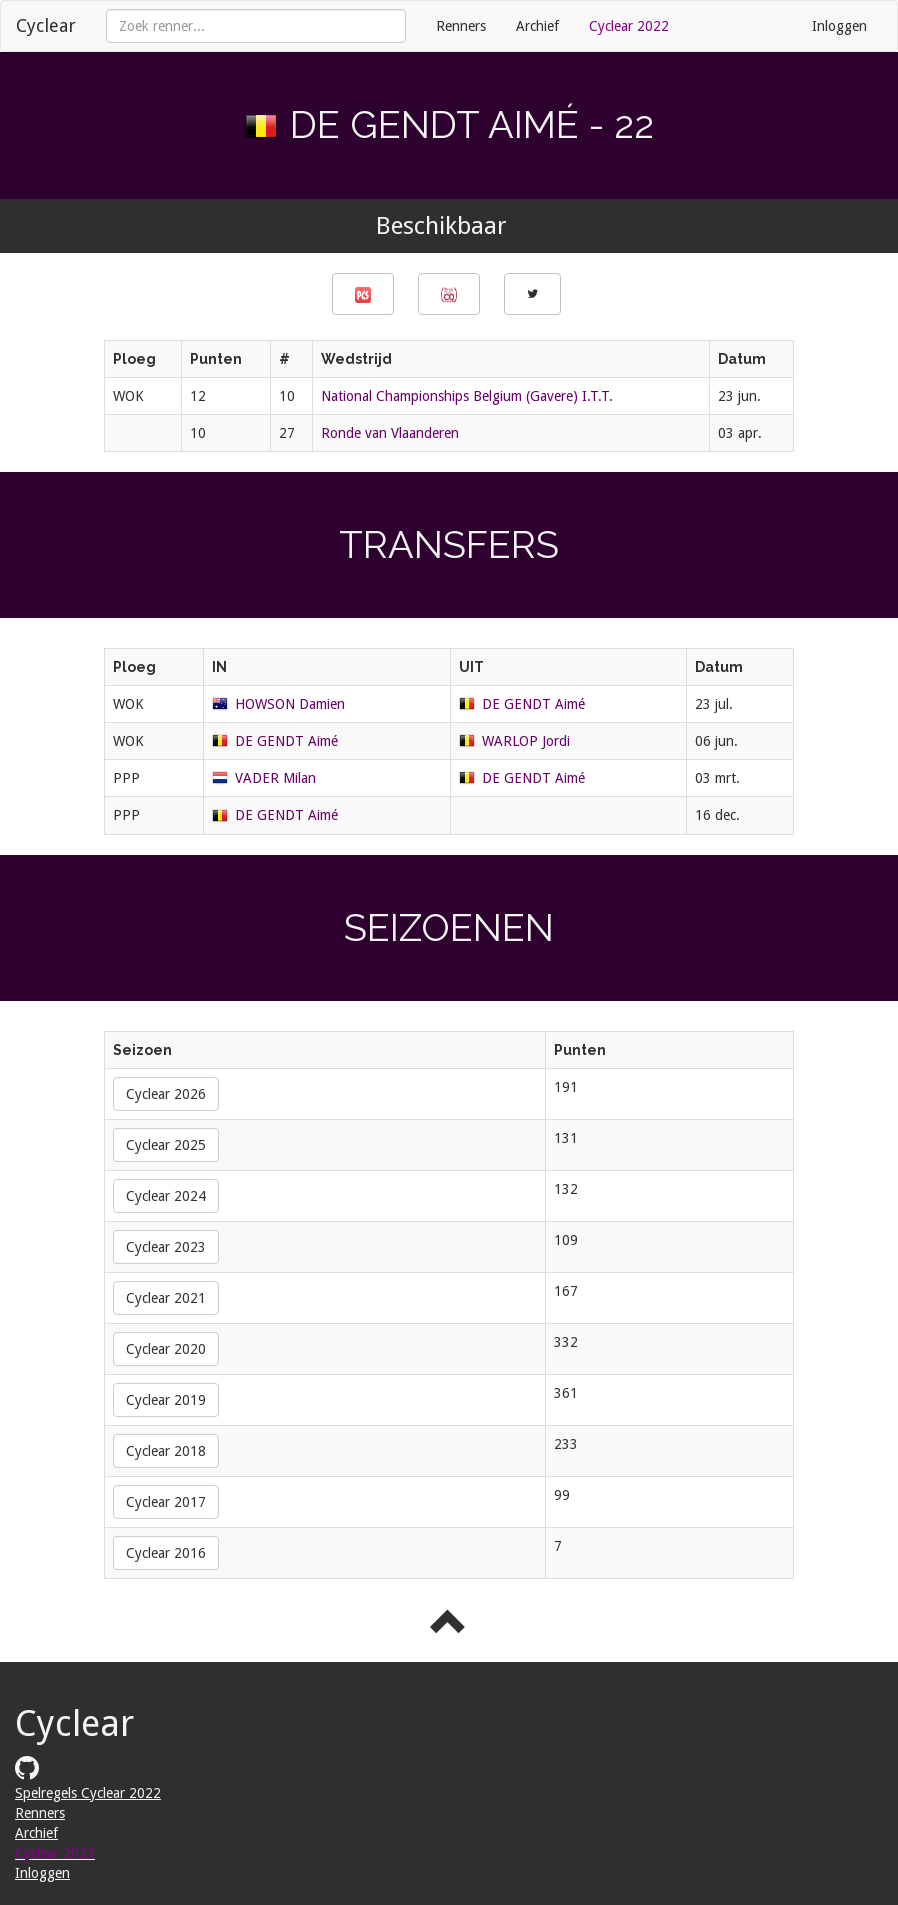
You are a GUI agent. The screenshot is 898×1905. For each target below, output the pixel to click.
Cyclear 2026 (166, 1094)
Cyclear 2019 (166, 1400)
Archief (537, 26)
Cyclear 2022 (629, 26)
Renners (461, 26)
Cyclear (46, 25)
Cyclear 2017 (166, 1502)
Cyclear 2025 (166, 1145)
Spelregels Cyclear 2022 (88, 1793)
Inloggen (839, 26)
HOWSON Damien (290, 704)
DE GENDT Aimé (533, 704)
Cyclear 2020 (166, 1349)
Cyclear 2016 (166, 1553)
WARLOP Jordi (526, 741)
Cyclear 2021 (166, 1298)
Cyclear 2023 (166, 1247)
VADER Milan (275, 778)
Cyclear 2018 (166, 1451)
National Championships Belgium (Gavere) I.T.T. (467, 396)
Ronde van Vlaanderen (390, 433)
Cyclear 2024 (166, 1196)
